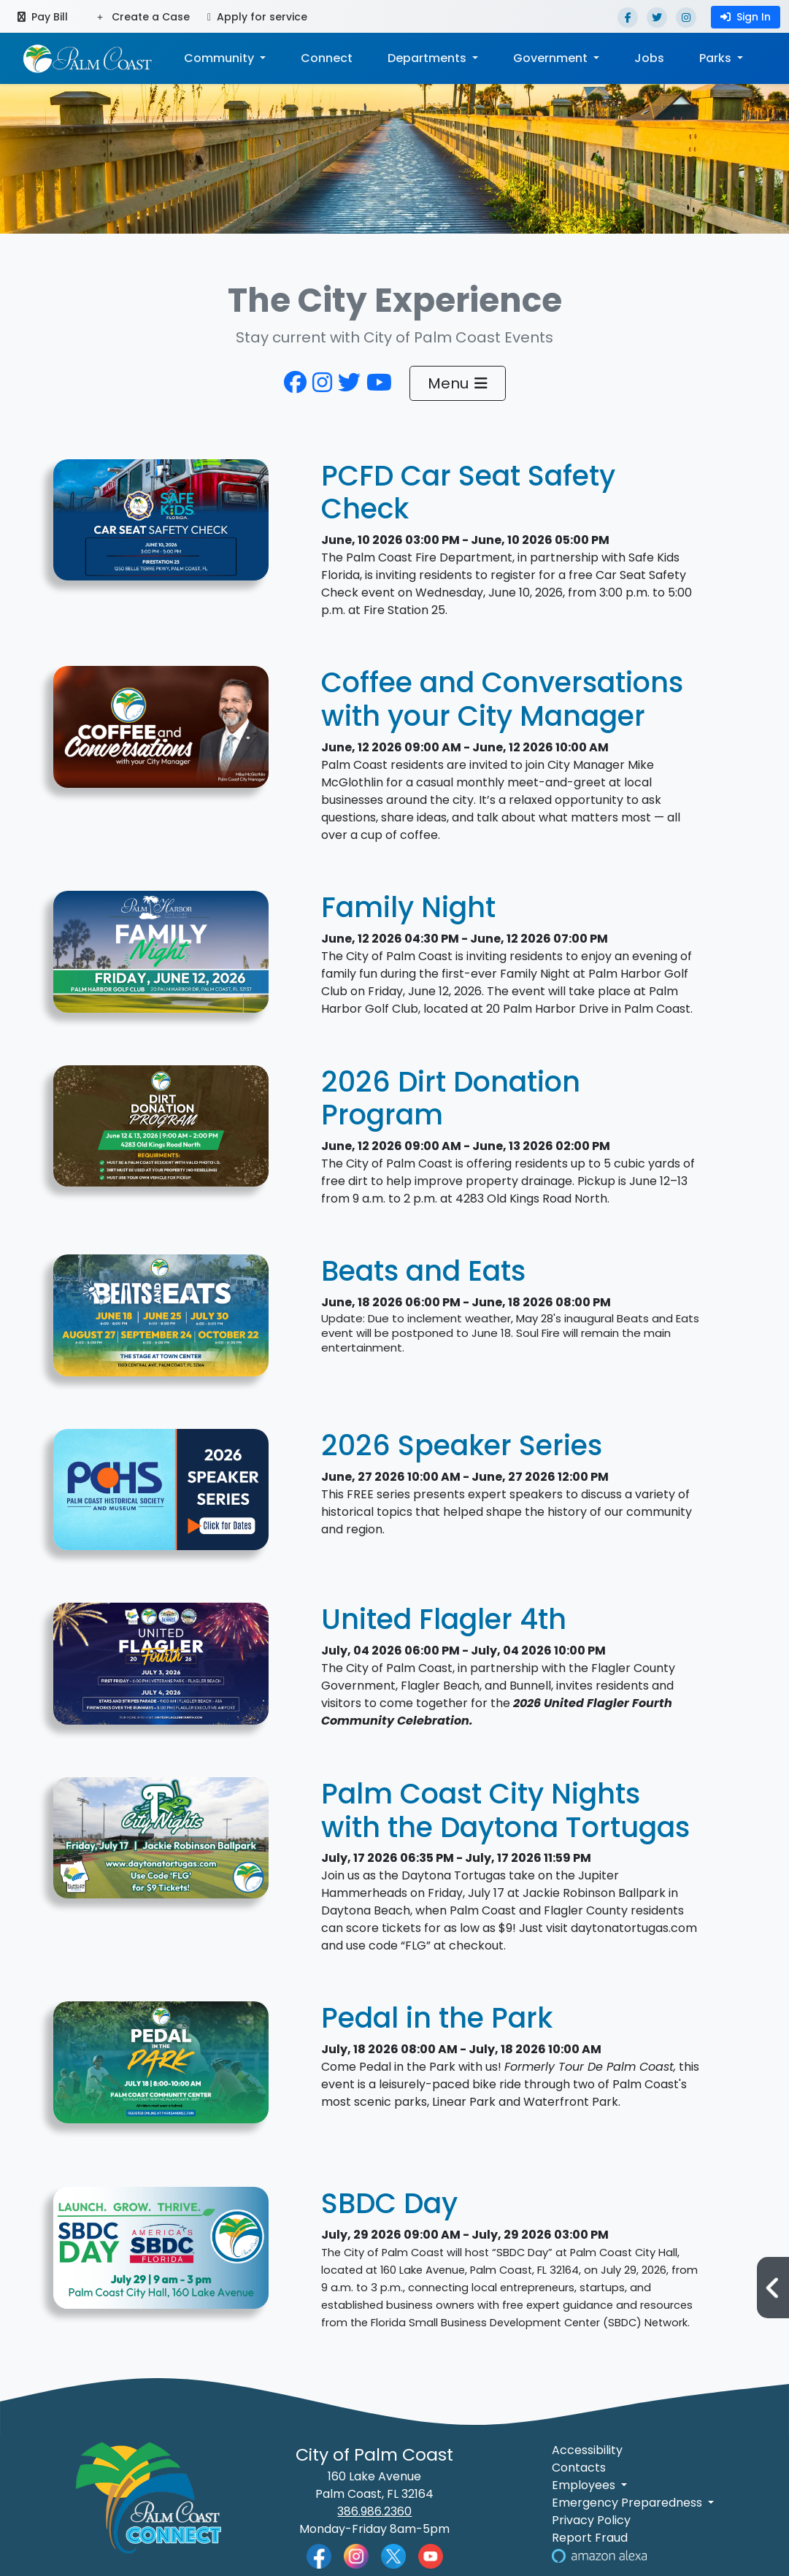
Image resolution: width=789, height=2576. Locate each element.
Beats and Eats (423, 1270)
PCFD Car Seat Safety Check (468, 492)
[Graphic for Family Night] (161, 959)
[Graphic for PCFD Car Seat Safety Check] (161, 527)
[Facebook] (627, 17)
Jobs (649, 58)
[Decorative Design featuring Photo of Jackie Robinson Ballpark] (161, 1845)
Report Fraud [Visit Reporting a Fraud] (590, 2537)
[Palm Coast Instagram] (356, 2555)
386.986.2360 (374, 2511)
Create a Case (143, 16)
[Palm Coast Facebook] (319, 2555)
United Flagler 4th (443, 1619)
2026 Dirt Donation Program (450, 1098)
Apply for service (257, 16)
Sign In (745, 16)
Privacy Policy (591, 2520)
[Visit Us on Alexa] (599, 2555)
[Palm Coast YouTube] (430, 2555)
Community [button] (220, 58)
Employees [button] (585, 2485)
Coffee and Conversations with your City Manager (502, 699)
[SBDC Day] (161, 2255)
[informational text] (161, 1133)
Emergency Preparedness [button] (628, 2502)
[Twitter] (657, 17)
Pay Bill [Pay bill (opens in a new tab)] (43, 16)
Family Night (408, 907)
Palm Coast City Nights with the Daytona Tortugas (505, 1810)
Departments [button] (428, 58)
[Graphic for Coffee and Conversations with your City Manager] (161, 735)
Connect (327, 58)
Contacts (579, 2467)
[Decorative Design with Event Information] (161, 1323)
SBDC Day (389, 2203)
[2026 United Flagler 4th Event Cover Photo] (161, 1671)
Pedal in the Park (437, 2017)
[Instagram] (686, 17)
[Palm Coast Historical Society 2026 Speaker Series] (161, 1497)
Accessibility (587, 2450)
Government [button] (551, 58)
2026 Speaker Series (461, 1445)
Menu (458, 383)
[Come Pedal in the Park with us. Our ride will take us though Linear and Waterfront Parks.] (161, 2070)
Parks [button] (716, 58)
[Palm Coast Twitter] (393, 2555)
